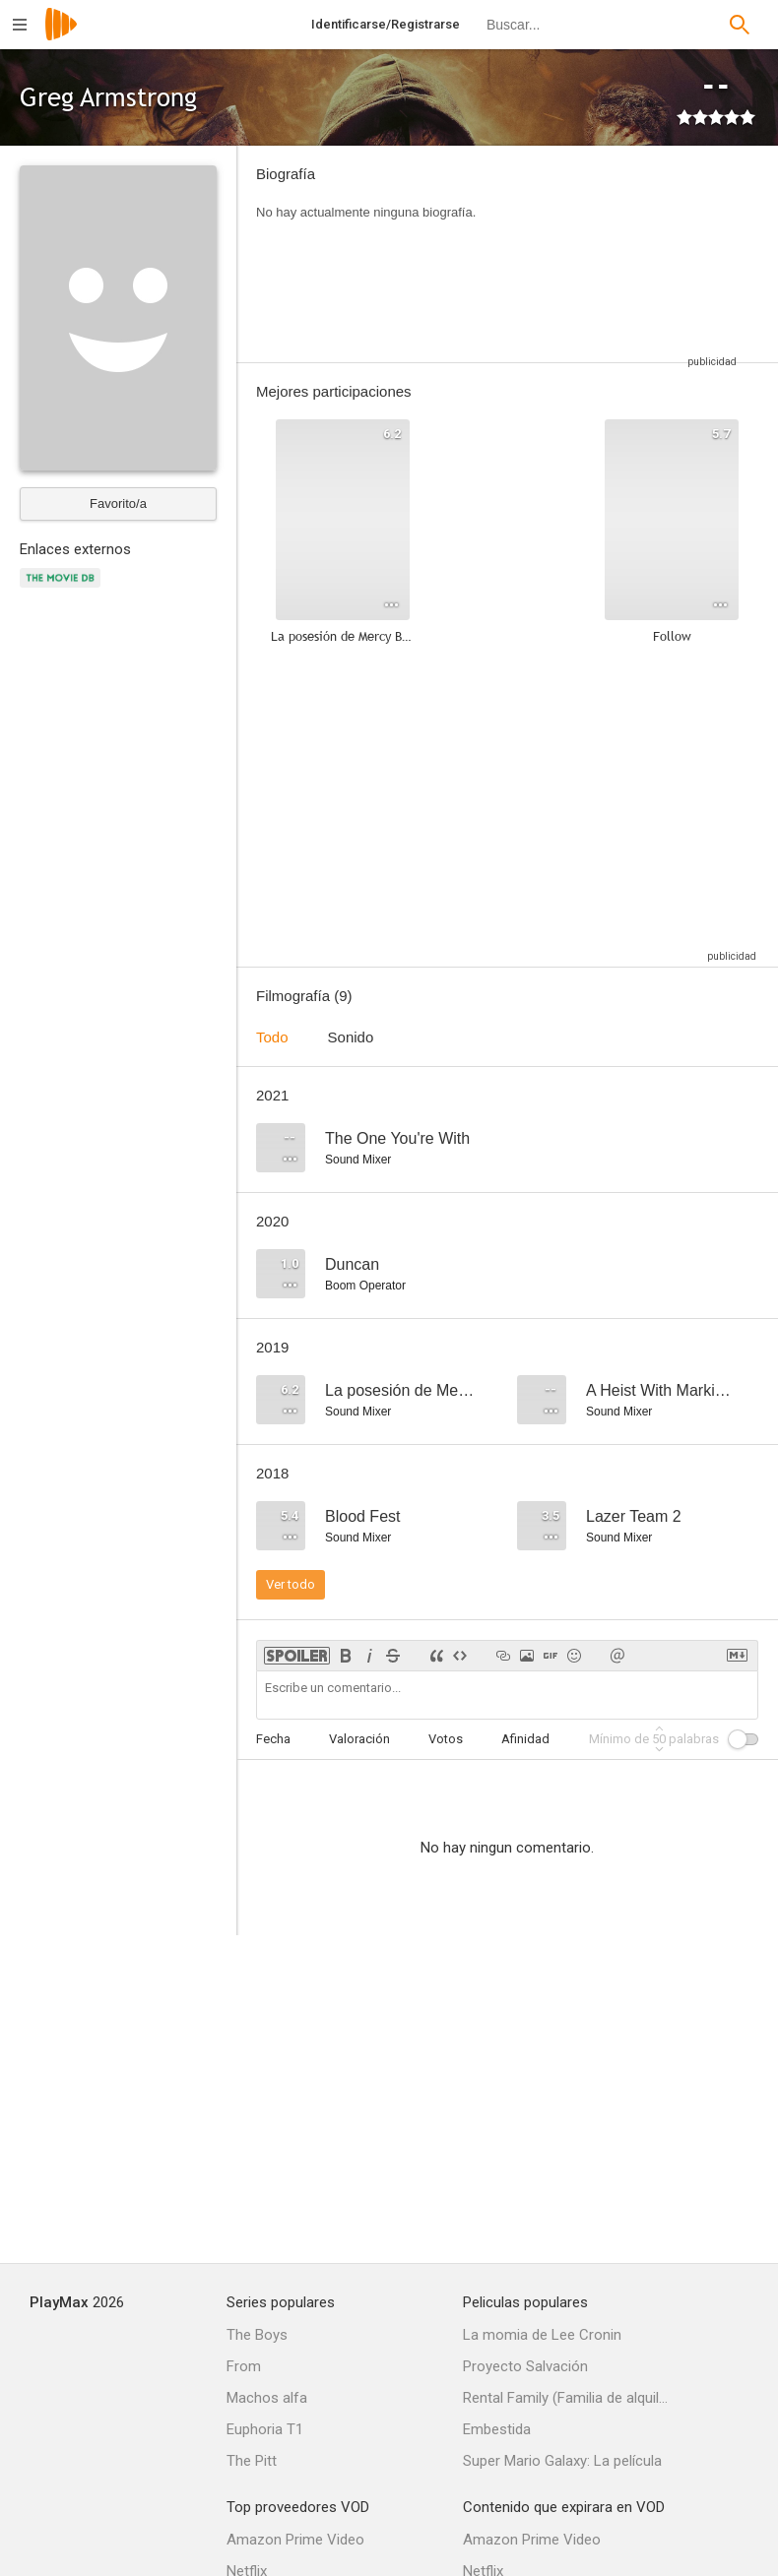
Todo (272, 1037)
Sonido (351, 1037)
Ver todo (290, 1584)
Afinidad (525, 1738)
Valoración (359, 1738)
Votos (445, 1738)
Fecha (273, 1738)
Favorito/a (118, 503)
